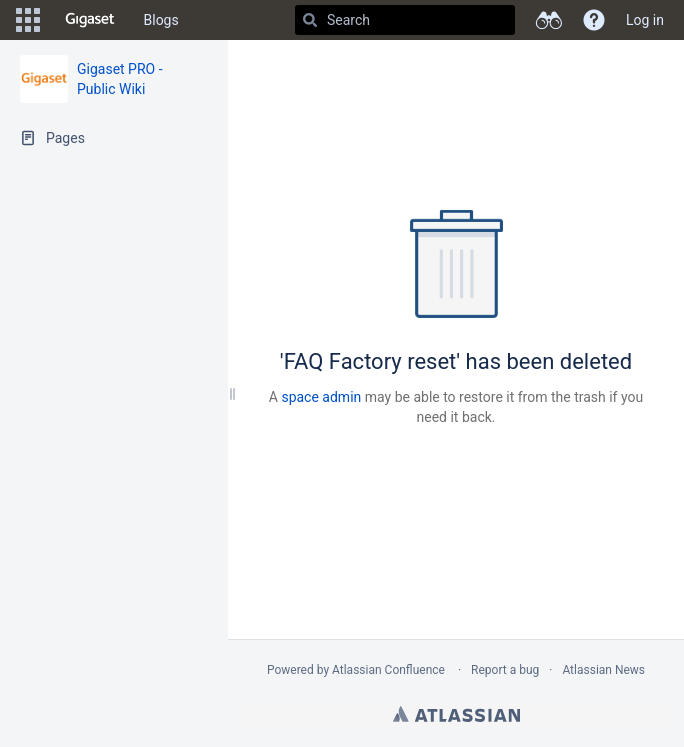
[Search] (310, 20)
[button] (28, 20)
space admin (321, 397)
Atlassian (456, 714)
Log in (645, 20)
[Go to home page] (90, 20)
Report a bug (505, 670)
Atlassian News (603, 670)
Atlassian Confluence (388, 670)
